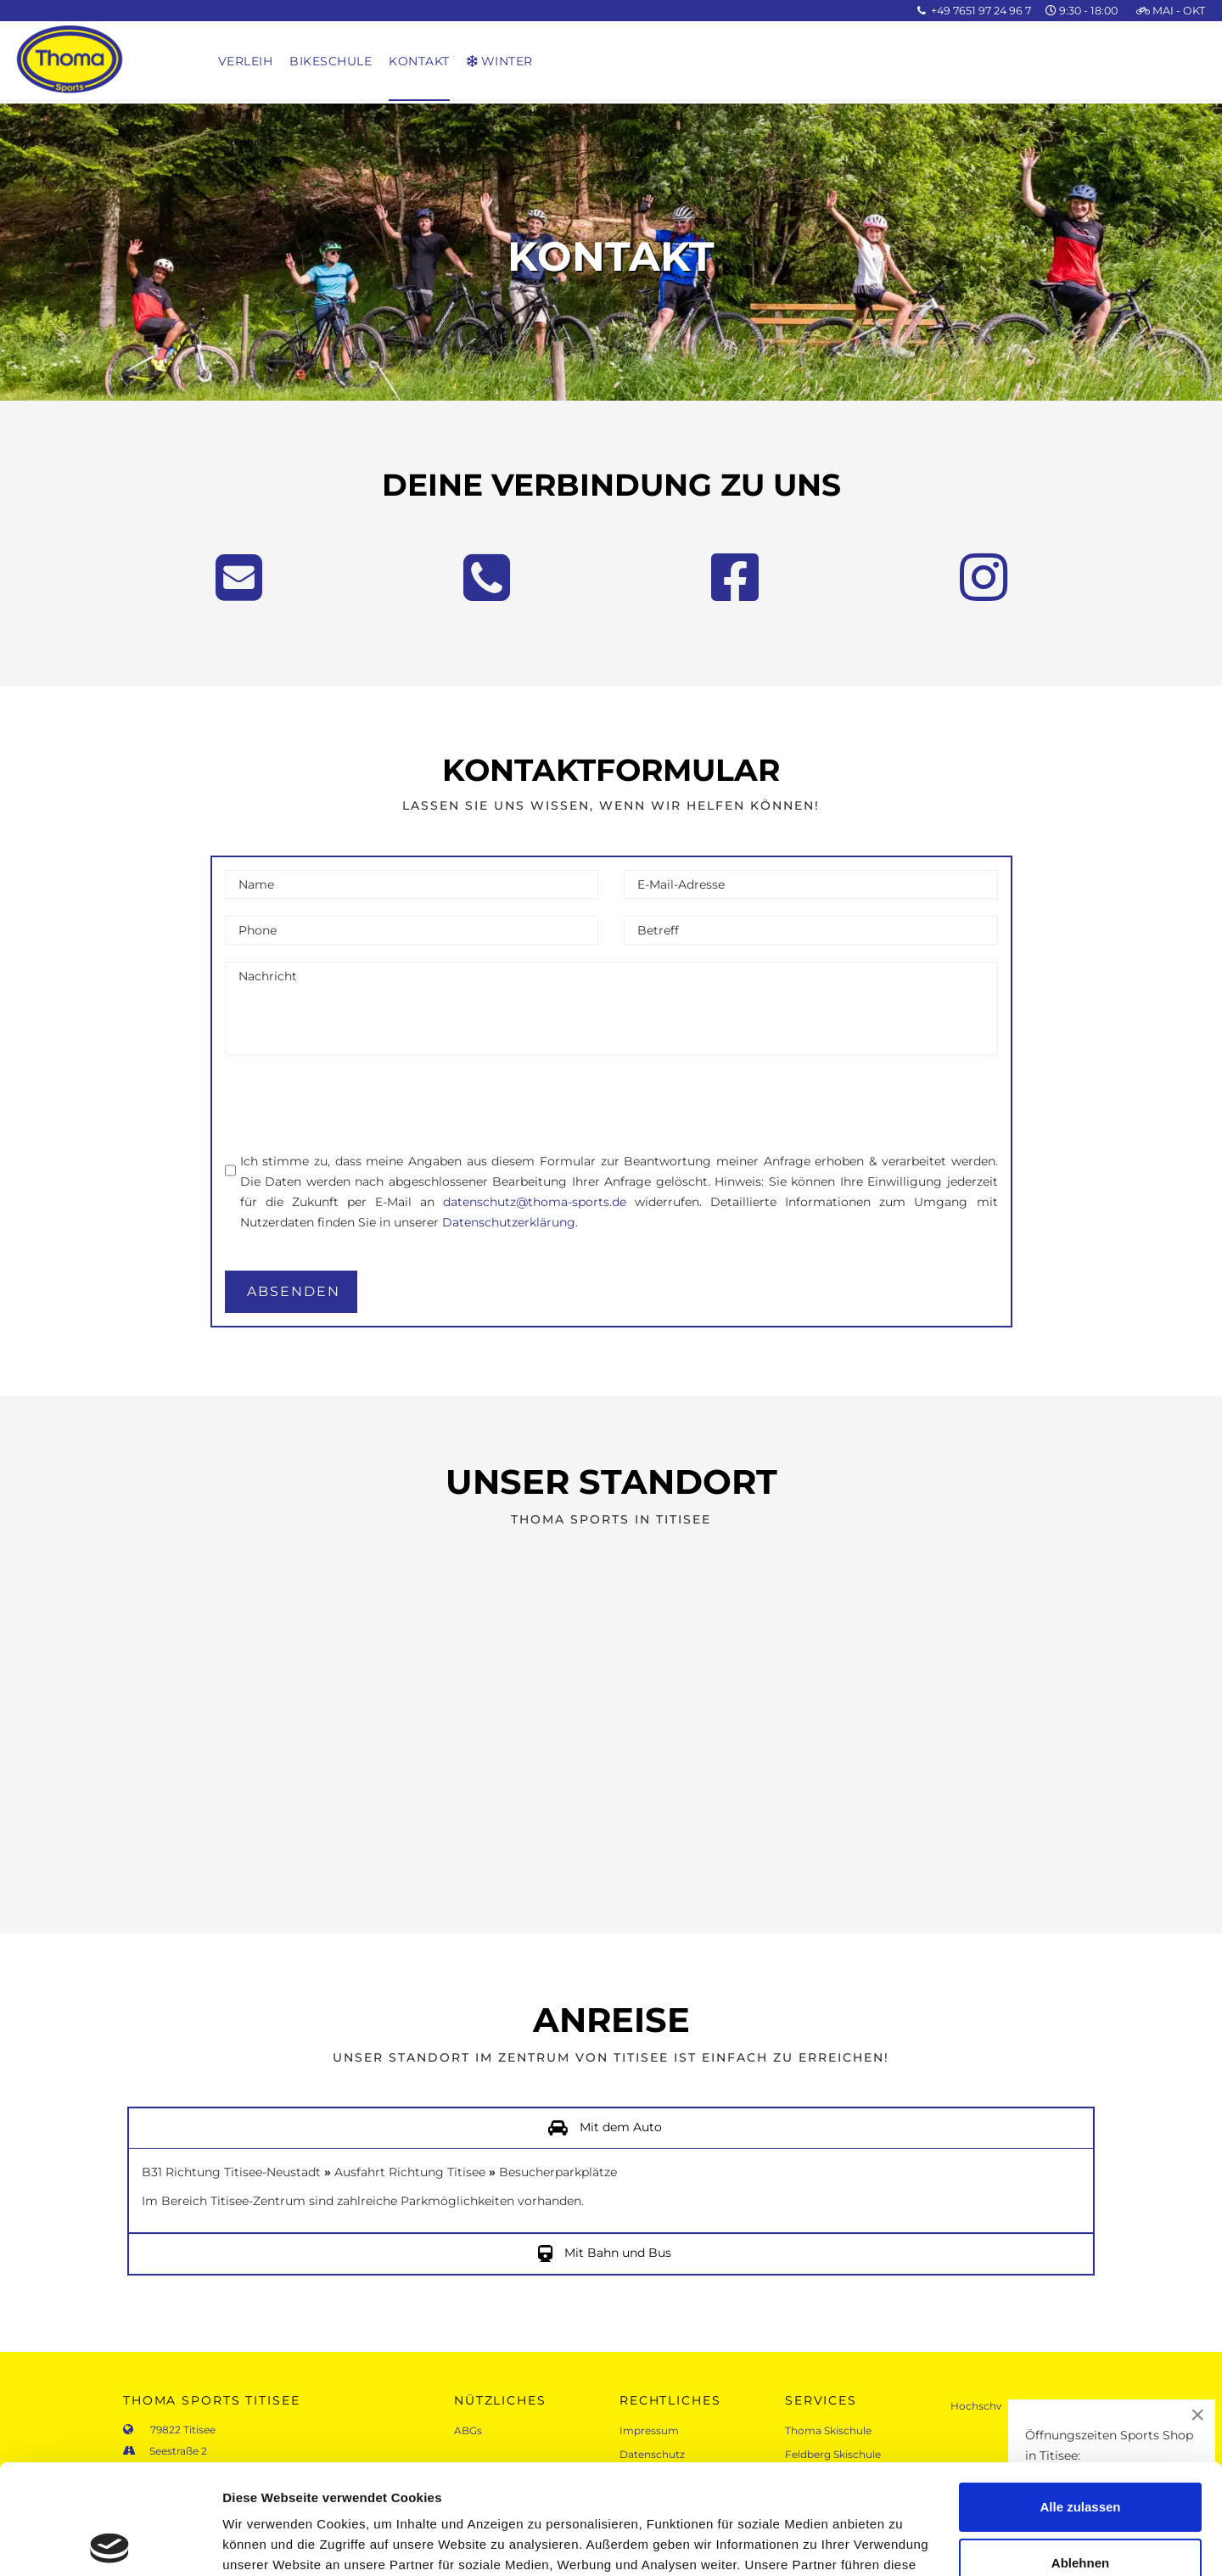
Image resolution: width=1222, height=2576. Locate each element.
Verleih (245, 61)
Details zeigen (265, 2542)
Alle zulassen (1080, 2397)
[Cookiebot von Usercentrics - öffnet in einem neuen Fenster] (110, 2543)
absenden (293, 1291)
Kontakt (419, 61)
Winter (500, 61)
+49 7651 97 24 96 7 (981, 10)
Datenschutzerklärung (508, 1222)
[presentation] (354, 1105)
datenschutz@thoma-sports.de (534, 1201)
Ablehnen (1080, 2452)
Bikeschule (330, 61)
